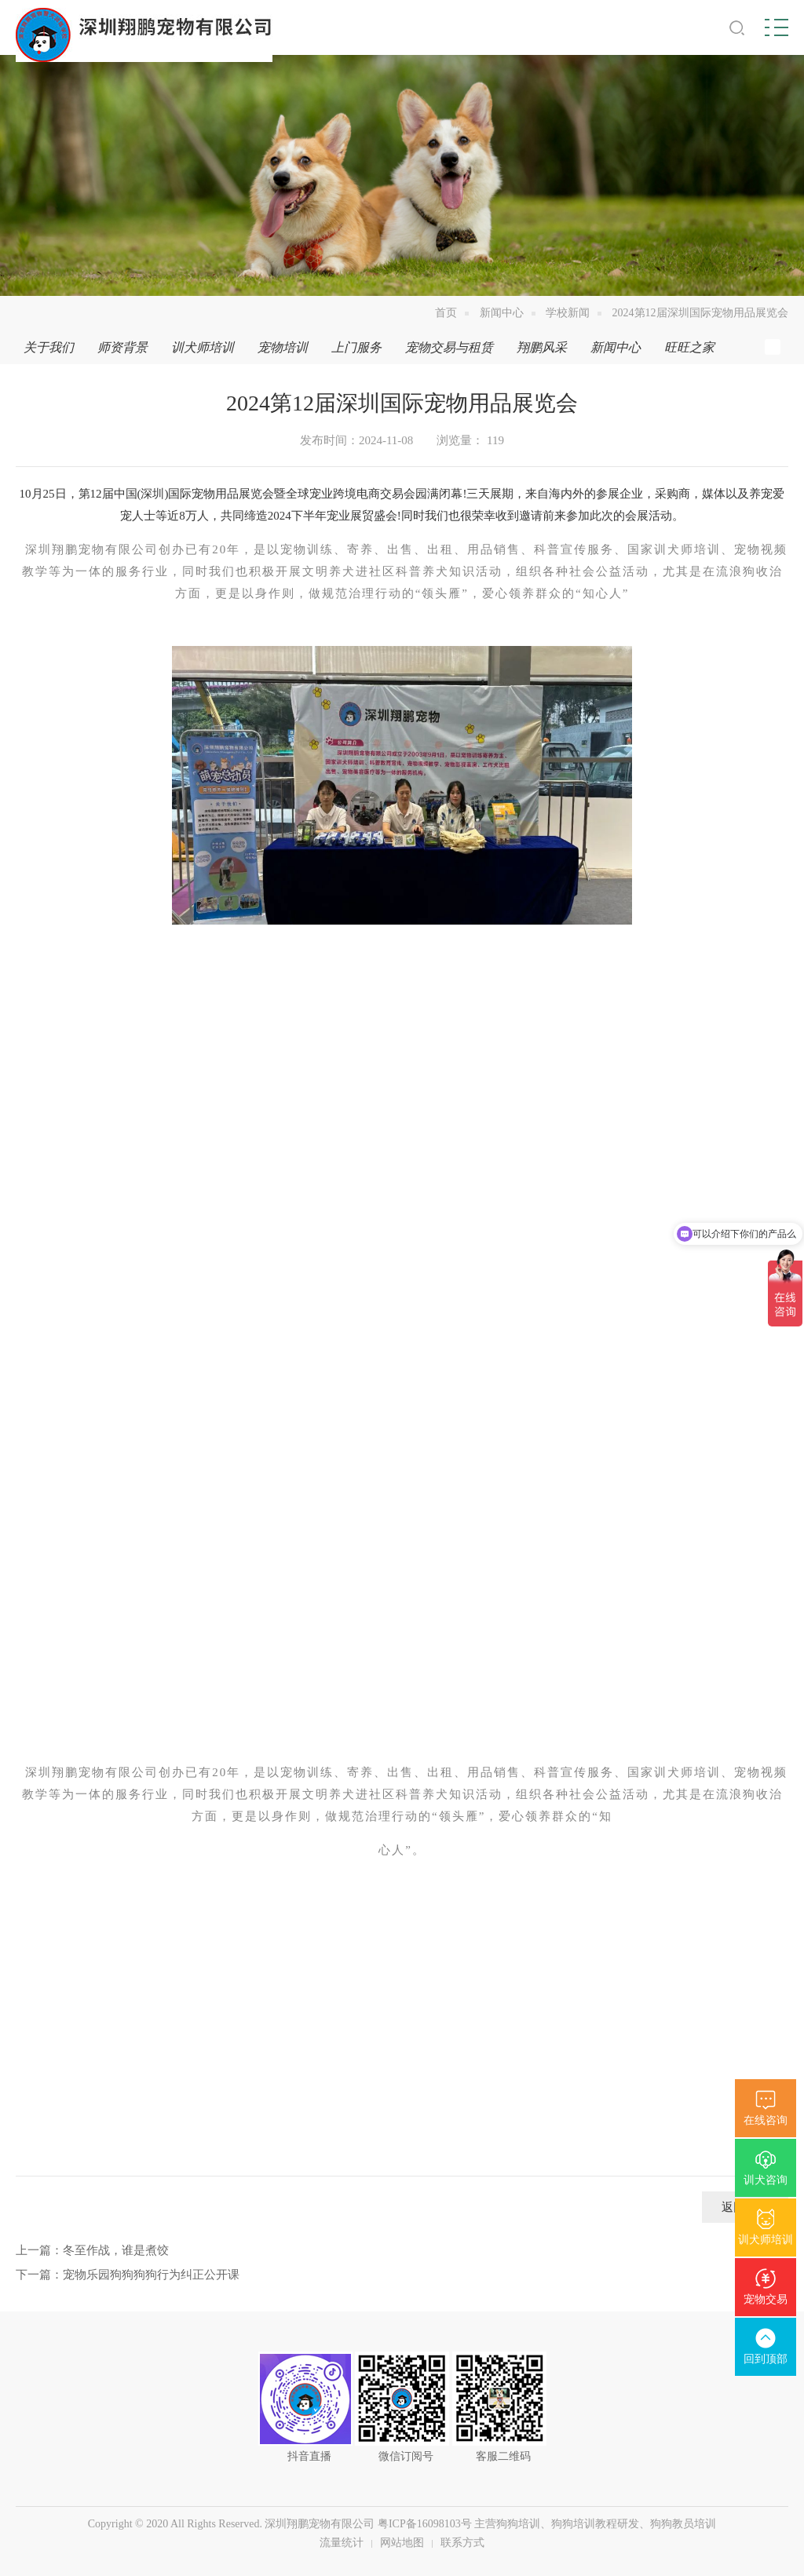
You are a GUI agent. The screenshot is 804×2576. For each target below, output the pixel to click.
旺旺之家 (689, 347)
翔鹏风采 (542, 347)
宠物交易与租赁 (449, 347)
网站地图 (402, 2543)
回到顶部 (766, 2359)
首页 (446, 313)
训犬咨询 (766, 2180)
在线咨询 (766, 2120)
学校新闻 (568, 313)
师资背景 (122, 347)
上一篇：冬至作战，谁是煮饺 (92, 2250)
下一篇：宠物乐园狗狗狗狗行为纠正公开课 (127, 2274)
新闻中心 (502, 313)
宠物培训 (283, 347)
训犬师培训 (765, 2240)
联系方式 (462, 2543)
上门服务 (356, 347)
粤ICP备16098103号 (425, 2524)
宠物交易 (766, 2299)
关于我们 (49, 347)
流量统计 (342, 2543)
